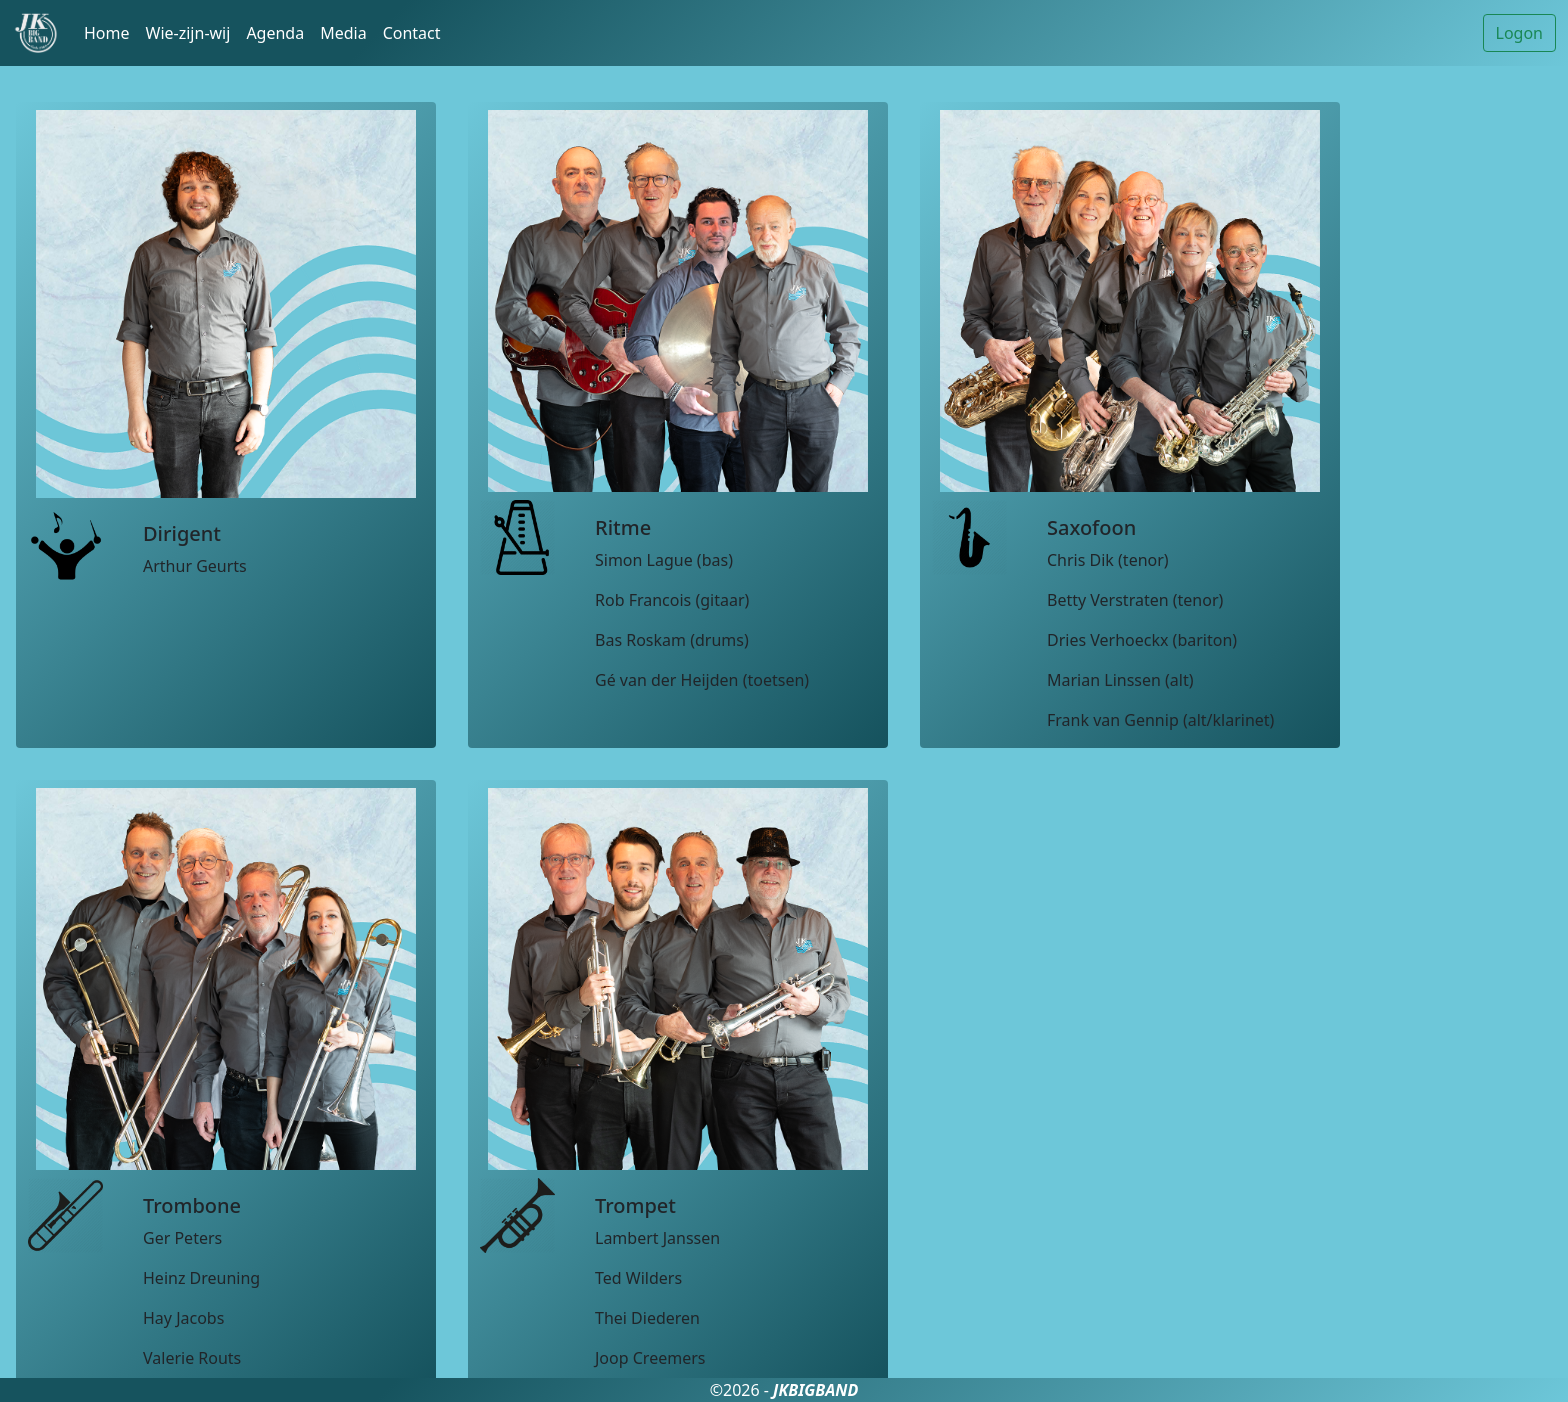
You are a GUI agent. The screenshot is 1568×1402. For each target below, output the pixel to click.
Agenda (275, 33)
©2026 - (784, 1390)
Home (107, 33)
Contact (412, 33)
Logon (1519, 33)
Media (343, 33)
